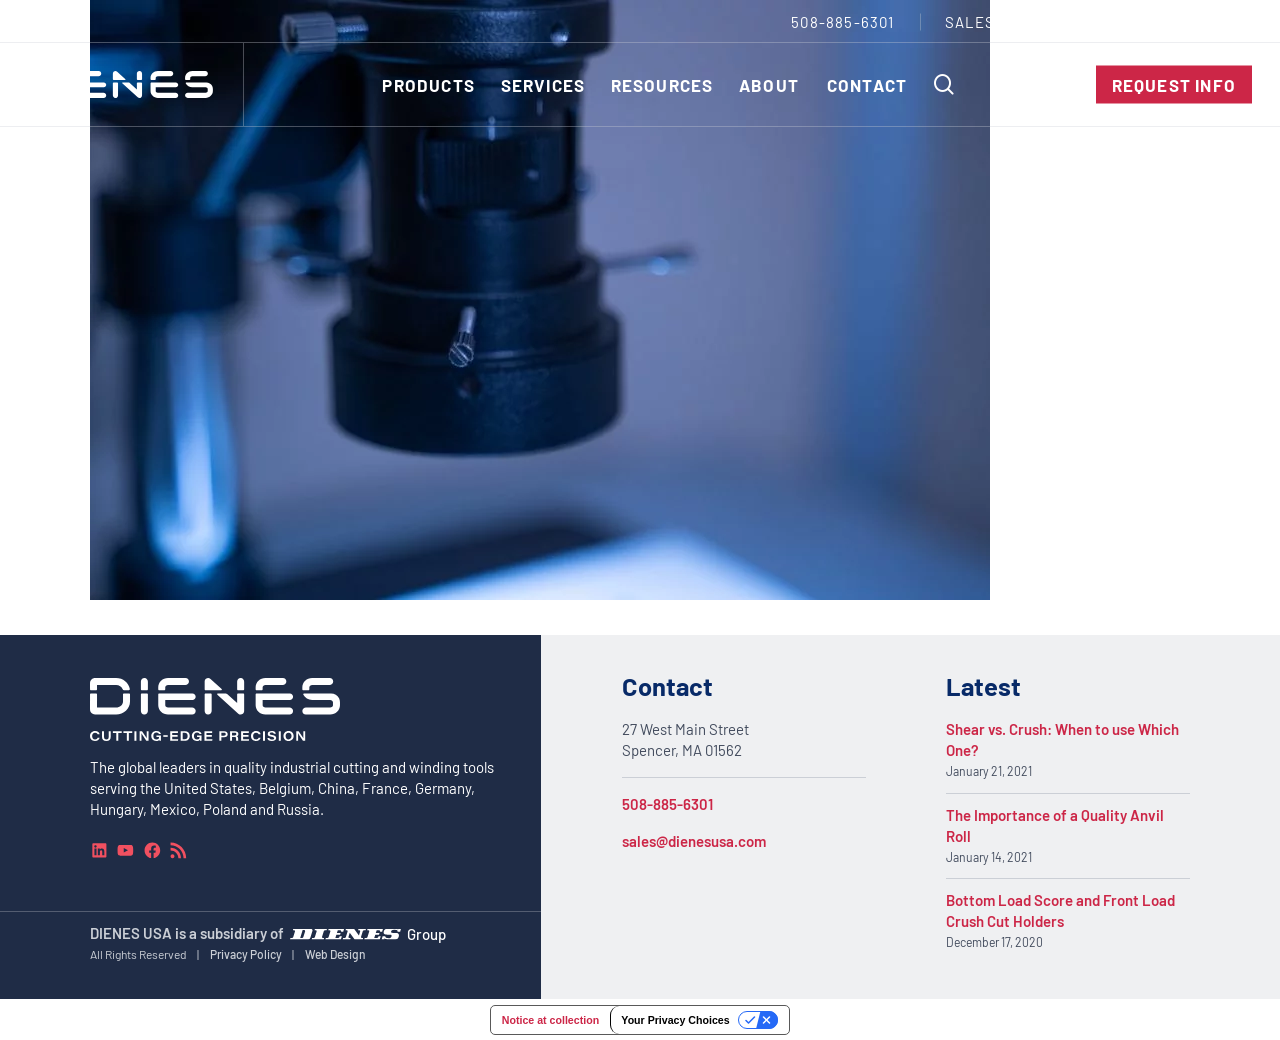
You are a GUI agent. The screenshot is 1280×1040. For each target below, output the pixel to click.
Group (426, 933)
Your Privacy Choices (675, 1020)
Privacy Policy (246, 954)
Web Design (335, 954)
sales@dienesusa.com (694, 841)
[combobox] (1206, 21)
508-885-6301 (667, 804)
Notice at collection (550, 1020)
